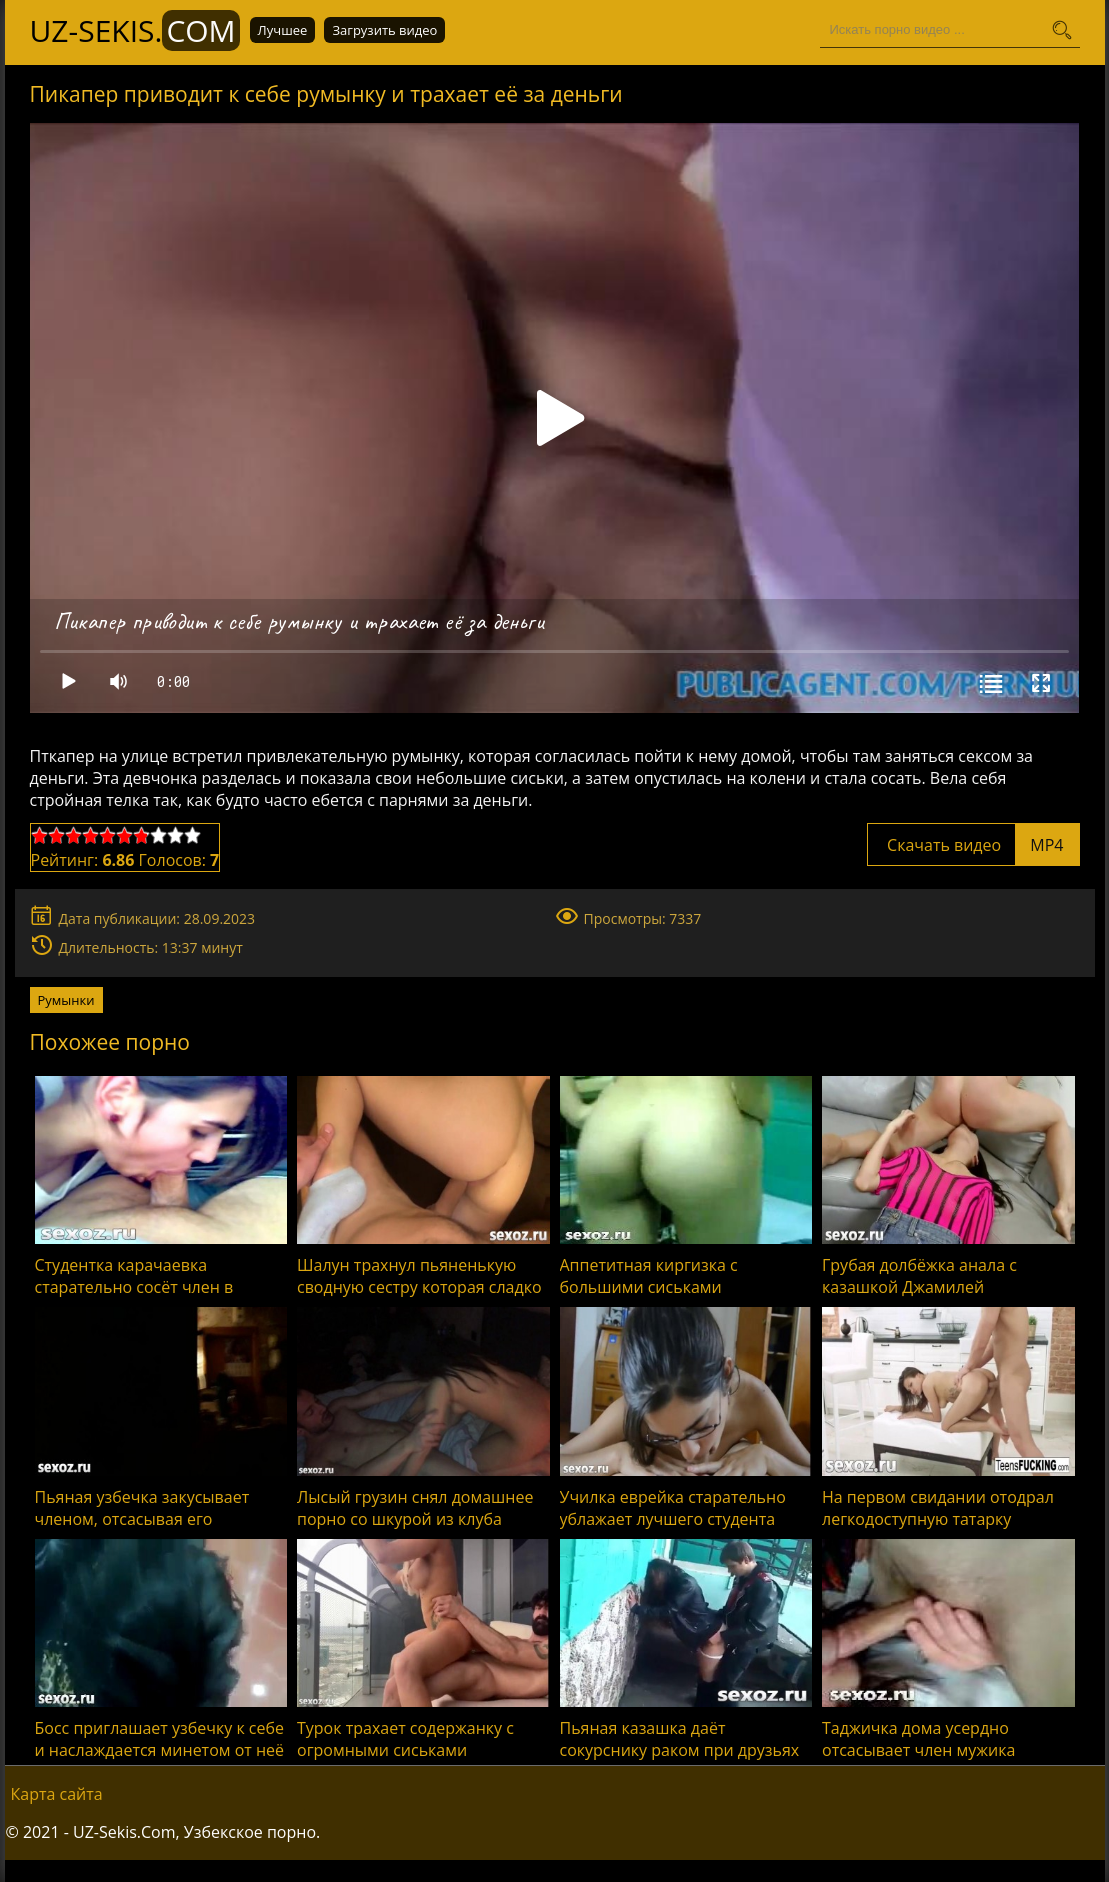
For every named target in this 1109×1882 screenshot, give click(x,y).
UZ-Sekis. (135, 30)
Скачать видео (973, 845)
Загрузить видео (384, 30)
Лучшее (283, 30)
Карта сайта (57, 1794)
